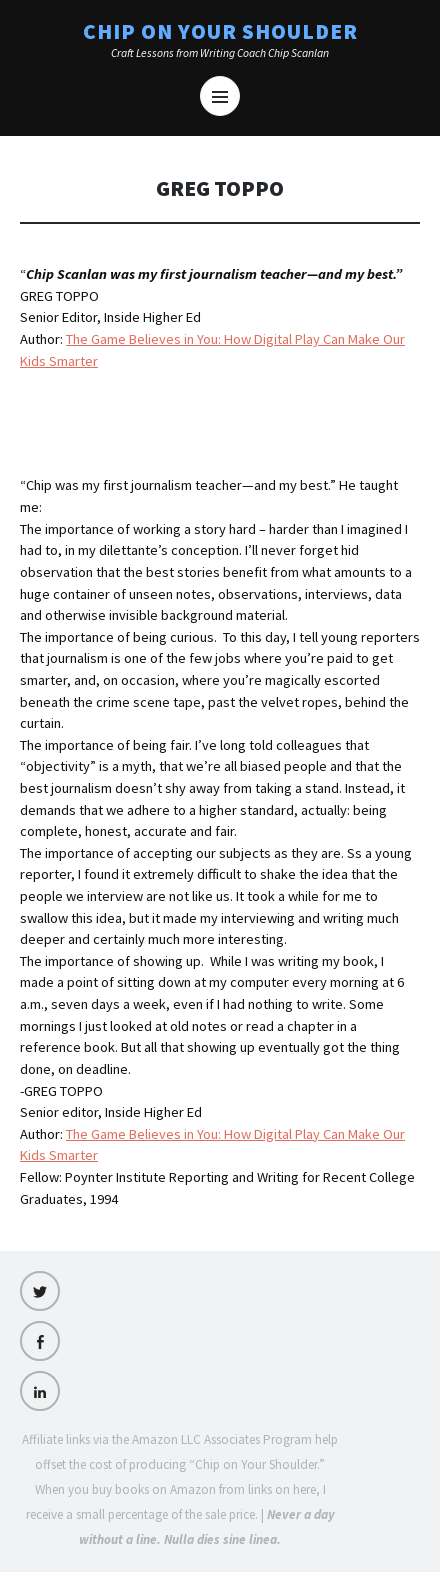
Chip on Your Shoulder (220, 32)
